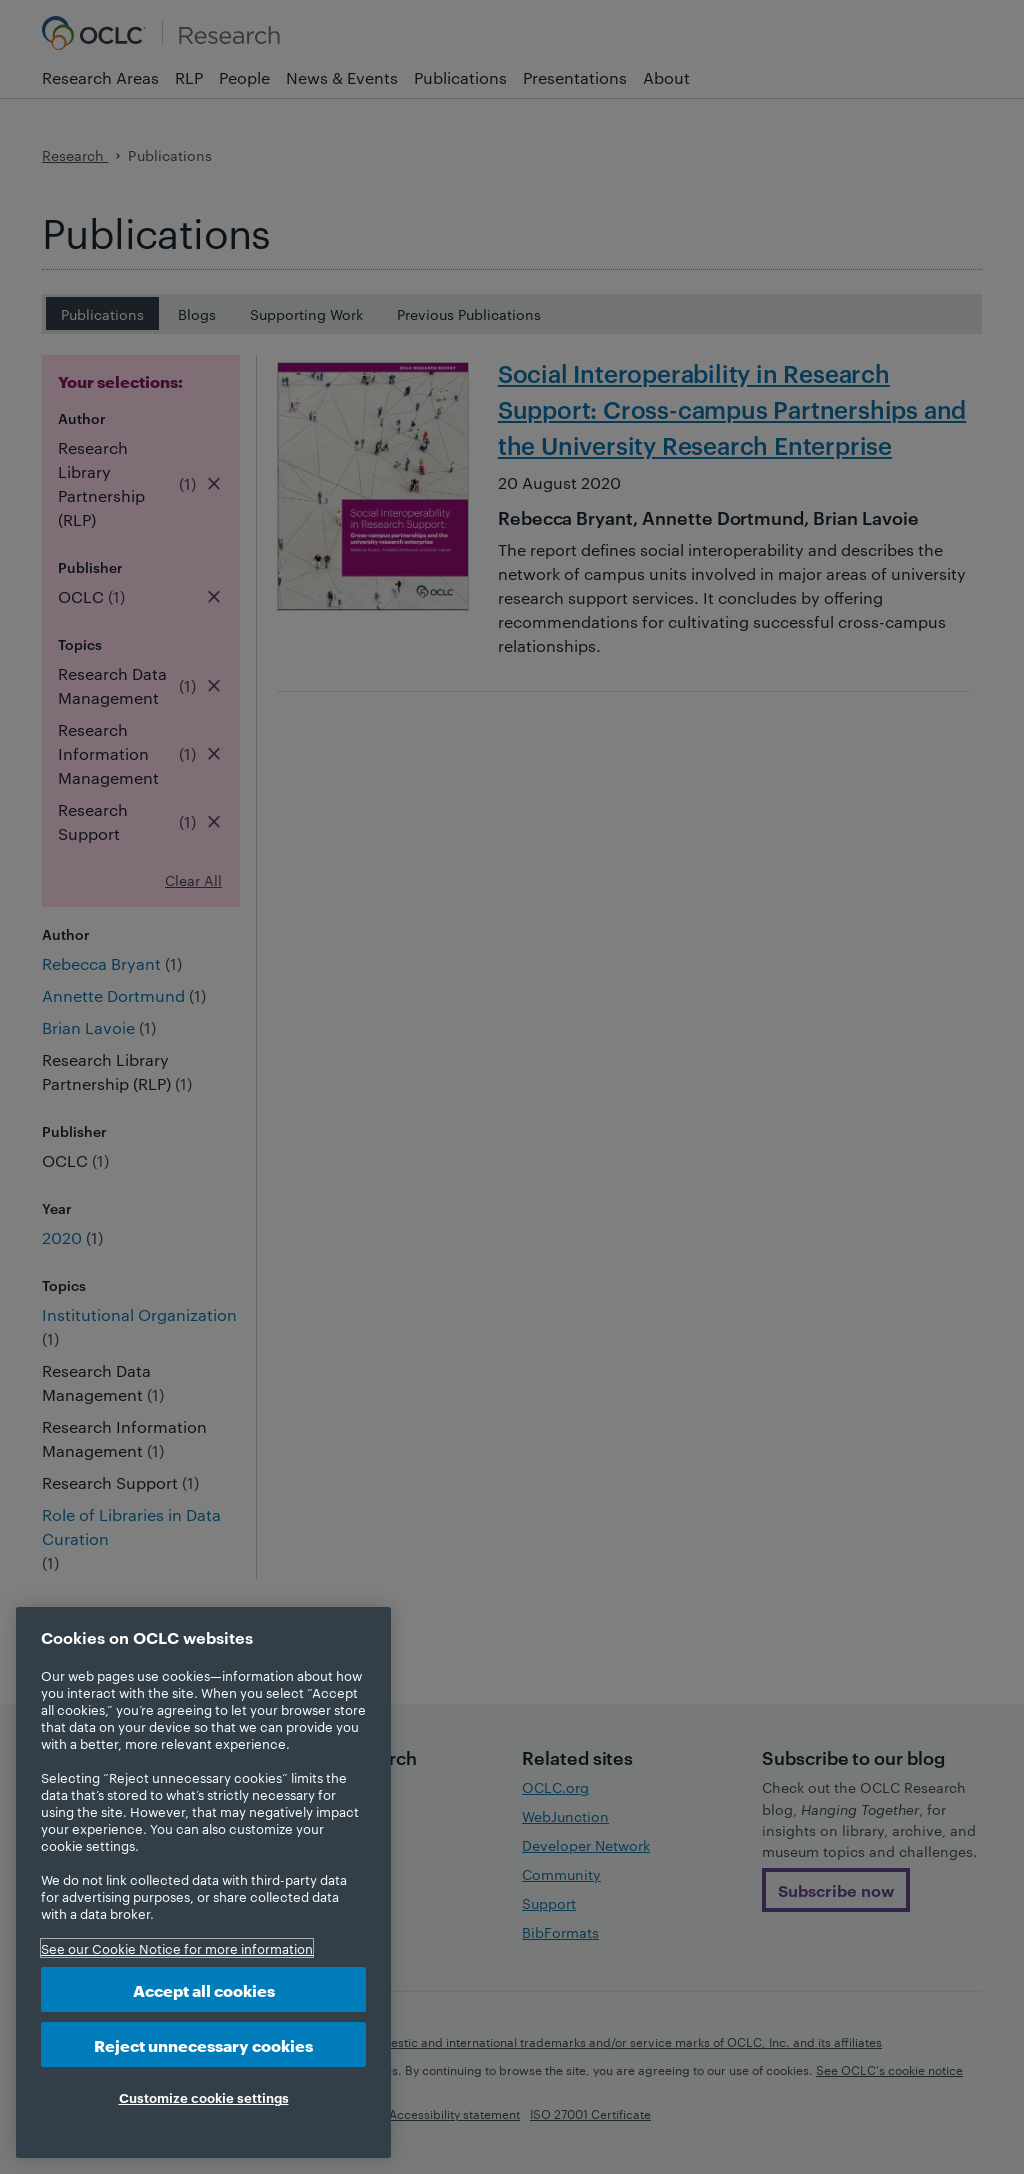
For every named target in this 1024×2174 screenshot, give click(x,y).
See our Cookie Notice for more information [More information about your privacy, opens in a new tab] (177, 1948)
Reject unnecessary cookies (203, 2044)
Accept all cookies (204, 1989)
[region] (203, 1882)
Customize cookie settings (204, 2097)
